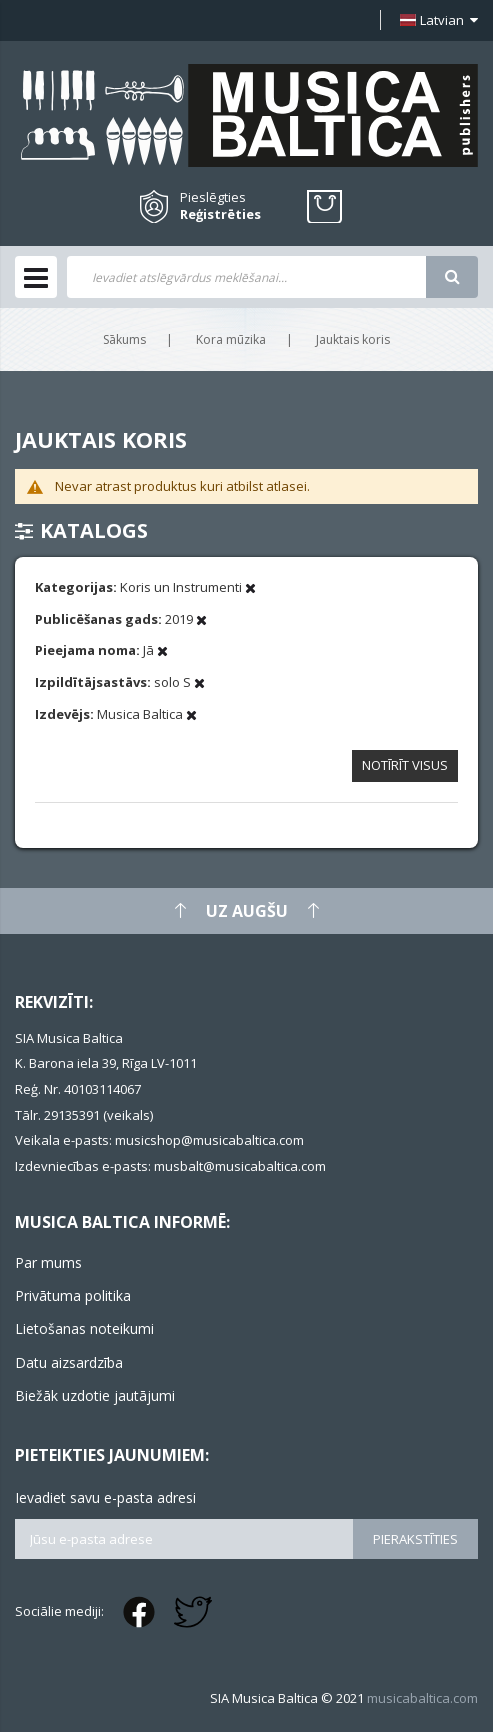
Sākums (124, 339)
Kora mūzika (231, 339)
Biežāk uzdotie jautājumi (95, 1395)
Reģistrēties (220, 214)
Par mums (48, 1262)
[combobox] (246, 277)
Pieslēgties (213, 197)
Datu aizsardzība (69, 1362)
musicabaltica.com (422, 1698)
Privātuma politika (73, 1295)
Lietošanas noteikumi (84, 1328)
